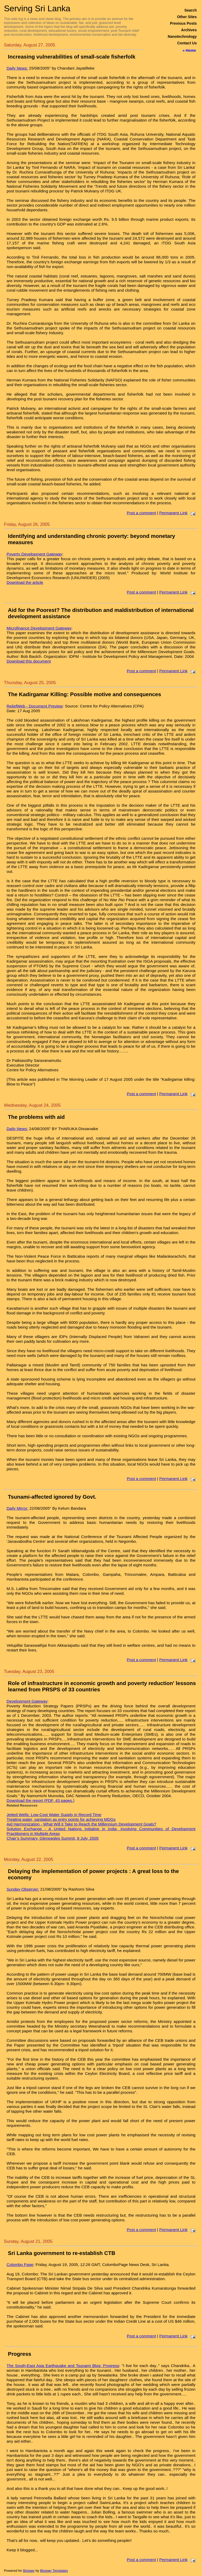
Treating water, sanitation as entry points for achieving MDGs (61, 1819)
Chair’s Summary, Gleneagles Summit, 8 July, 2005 (53, 1838)
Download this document (29, 661)
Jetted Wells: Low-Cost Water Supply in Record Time (54, 1814)
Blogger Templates (54, 2571)
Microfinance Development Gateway (39, 628)
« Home (189, 50)
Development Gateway (27, 1701)
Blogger (29, 2571)
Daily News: (17, 68)
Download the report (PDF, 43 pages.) (40, 1800)
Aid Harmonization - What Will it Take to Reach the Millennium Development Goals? (81, 1824)
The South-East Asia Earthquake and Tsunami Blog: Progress (63, 2365)
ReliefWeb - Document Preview (35, 706)
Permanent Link (173, 513)
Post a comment (141, 513)
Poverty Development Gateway (34, 554)
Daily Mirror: (17, 1508)
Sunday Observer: (23, 1889)
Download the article (25, 582)
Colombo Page (20, 2264)
